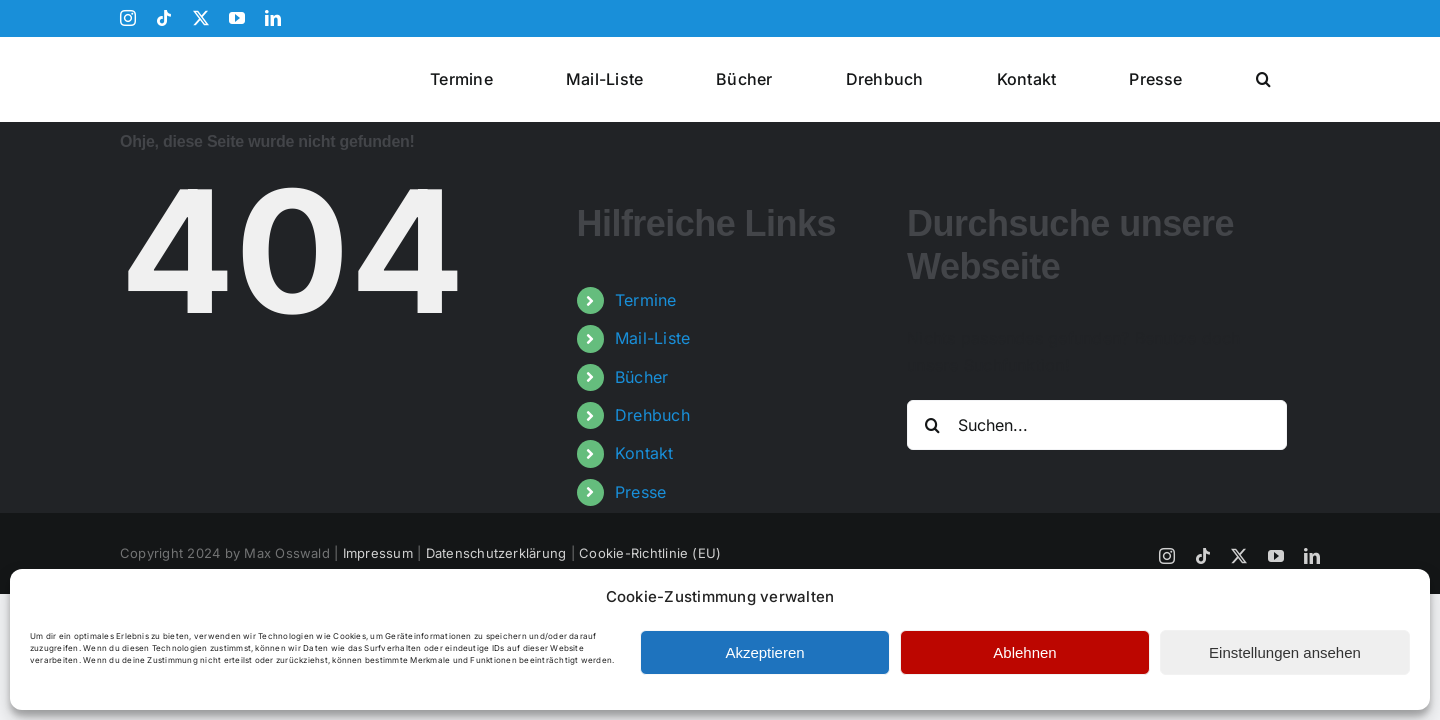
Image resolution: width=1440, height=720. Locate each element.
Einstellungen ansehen (1285, 652)
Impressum (378, 553)
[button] (1288, 79)
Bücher (641, 377)
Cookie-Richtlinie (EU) (650, 553)
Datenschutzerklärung (496, 553)
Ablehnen (1024, 652)
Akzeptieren (764, 652)
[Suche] (932, 425)
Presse (640, 492)
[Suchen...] (1097, 425)
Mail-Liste (652, 338)
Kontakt (644, 453)
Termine (646, 300)
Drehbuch (652, 415)
